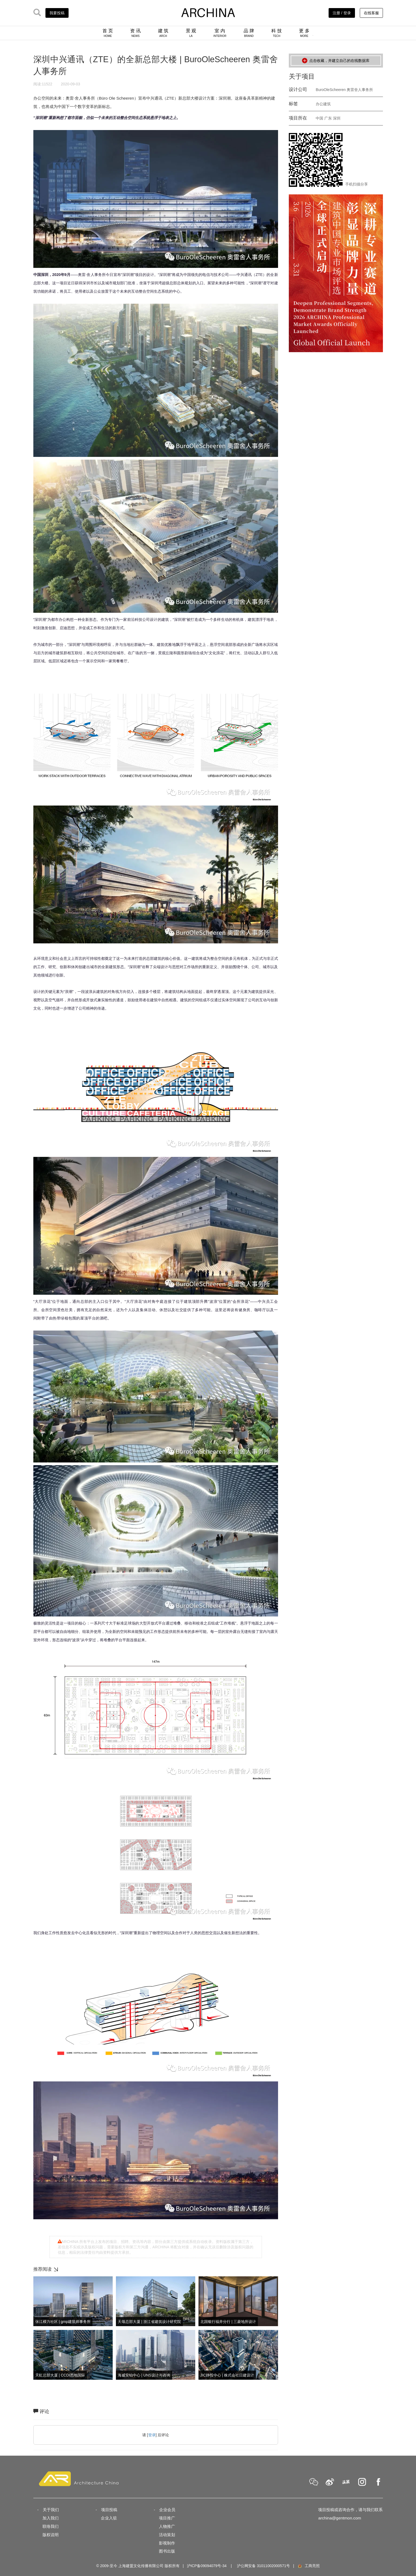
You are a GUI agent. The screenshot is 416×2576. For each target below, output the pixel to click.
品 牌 (249, 32)
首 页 (107, 32)
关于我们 (51, 2509)
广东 (328, 118)
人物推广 (167, 2526)
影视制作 (167, 2543)
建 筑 (163, 32)
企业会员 (167, 2509)
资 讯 (135, 32)
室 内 (220, 32)
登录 (152, 2435)
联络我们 (50, 2526)
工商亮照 (308, 2566)
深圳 (336, 118)
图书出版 (167, 2551)
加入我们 (50, 2518)
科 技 (276, 32)
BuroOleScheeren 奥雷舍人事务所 (344, 90)
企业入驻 (109, 2518)
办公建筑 (323, 104)
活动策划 (167, 2534)
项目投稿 (109, 2509)
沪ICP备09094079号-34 (207, 2566)
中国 (319, 118)
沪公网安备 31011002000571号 (263, 2566)
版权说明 (50, 2534)
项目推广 (167, 2518)
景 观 (191, 32)
